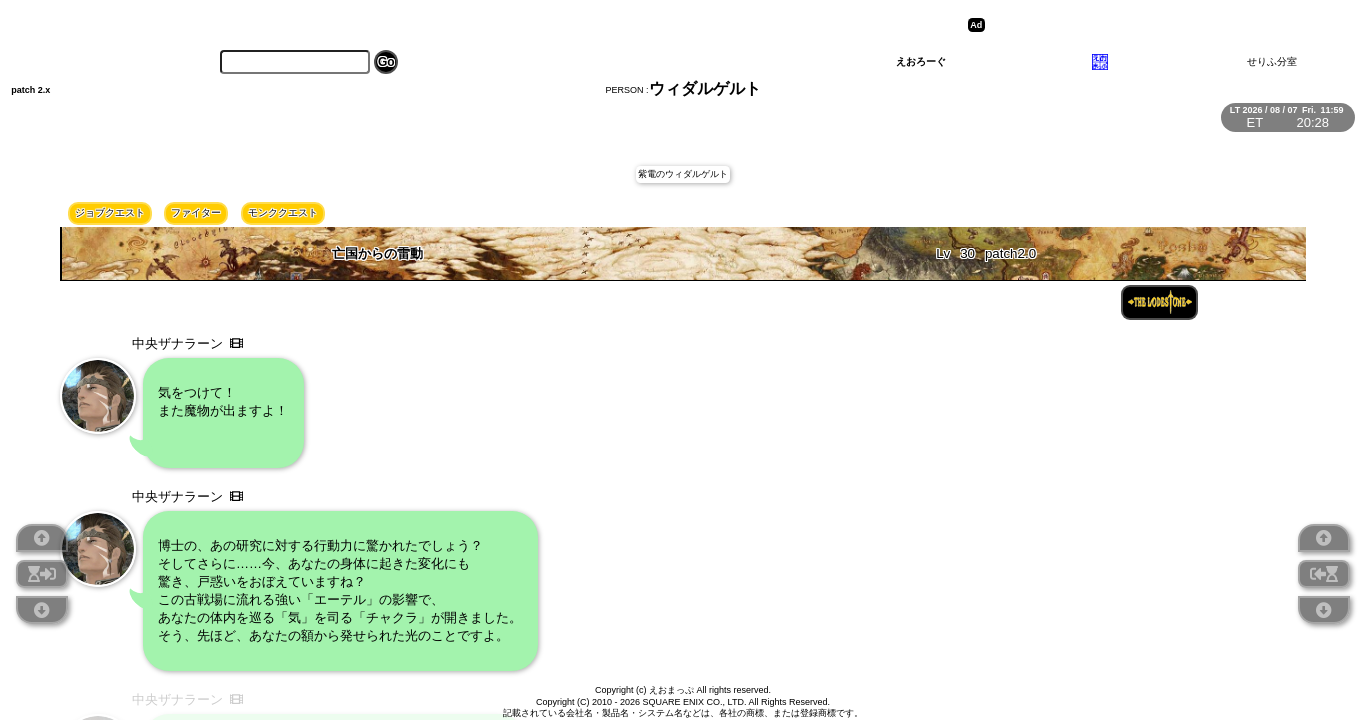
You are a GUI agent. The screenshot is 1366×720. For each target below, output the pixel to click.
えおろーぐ (921, 61)
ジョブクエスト (110, 212)
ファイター (196, 212)
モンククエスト (283, 212)
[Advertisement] (1145, 25)
